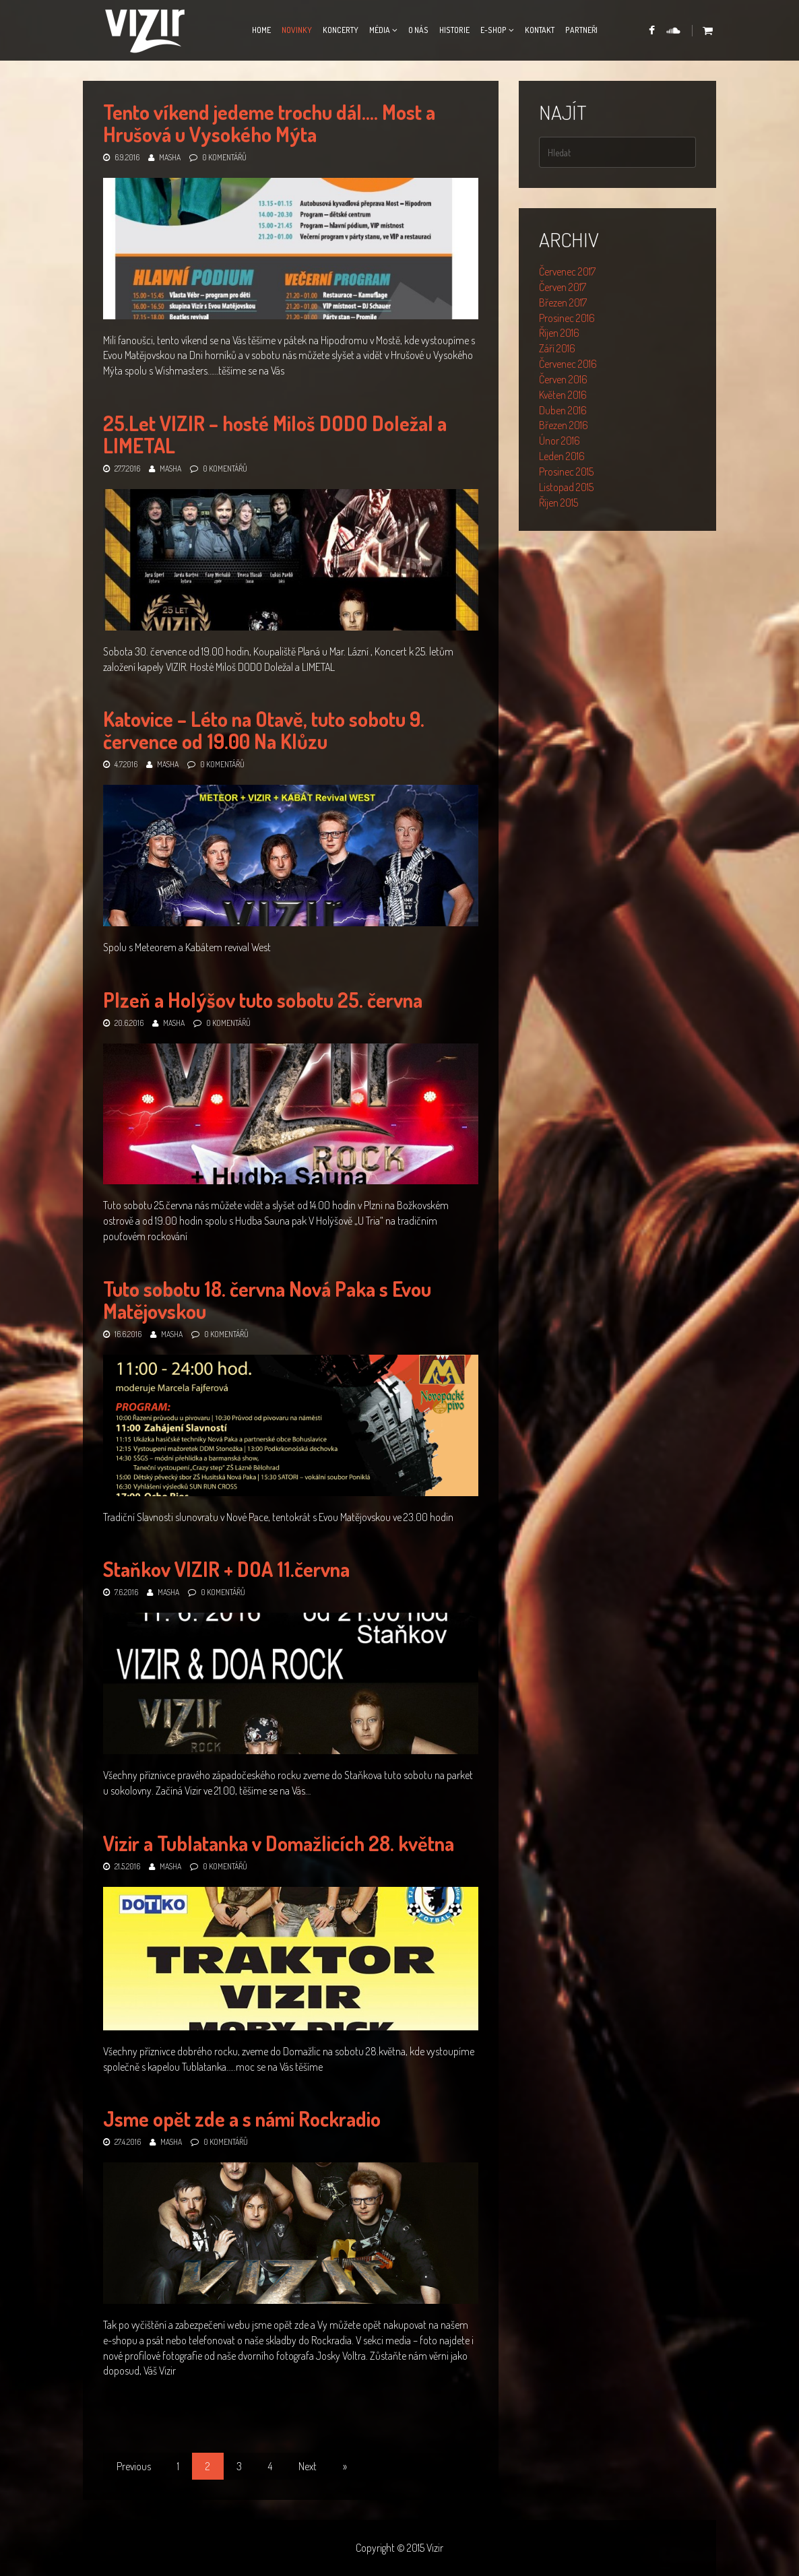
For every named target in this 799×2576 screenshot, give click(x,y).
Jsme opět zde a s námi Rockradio (242, 2118)
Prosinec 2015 (566, 471)
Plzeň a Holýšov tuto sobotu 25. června (262, 999)
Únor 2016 (559, 440)
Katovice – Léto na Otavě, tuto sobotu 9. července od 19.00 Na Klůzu (263, 730)
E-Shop (493, 30)
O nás (418, 30)
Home (261, 30)
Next (307, 2466)
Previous (134, 2466)
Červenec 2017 (567, 271)
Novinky (297, 30)
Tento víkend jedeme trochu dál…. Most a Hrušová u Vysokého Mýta (269, 123)
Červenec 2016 (568, 364)
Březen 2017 (563, 302)
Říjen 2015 (558, 502)
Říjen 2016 (559, 333)
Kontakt (539, 30)
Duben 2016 (563, 410)
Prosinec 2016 (567, 318)
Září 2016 (557, 348)
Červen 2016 (563, 379)
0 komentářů (224, 157)
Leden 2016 (562, 456)
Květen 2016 (563, 394)
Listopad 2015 (566, 487)
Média (379, 30)
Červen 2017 (562, 287)
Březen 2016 (563, 425)
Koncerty (340, 30)
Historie (454, 30)
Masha (170, 157)
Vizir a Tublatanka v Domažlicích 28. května (278, 1843)
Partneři (581, 30)
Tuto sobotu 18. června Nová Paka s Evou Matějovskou (267, 1300)
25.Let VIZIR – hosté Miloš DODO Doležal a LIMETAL (275, 434)
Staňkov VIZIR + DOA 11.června (226, 1569)
